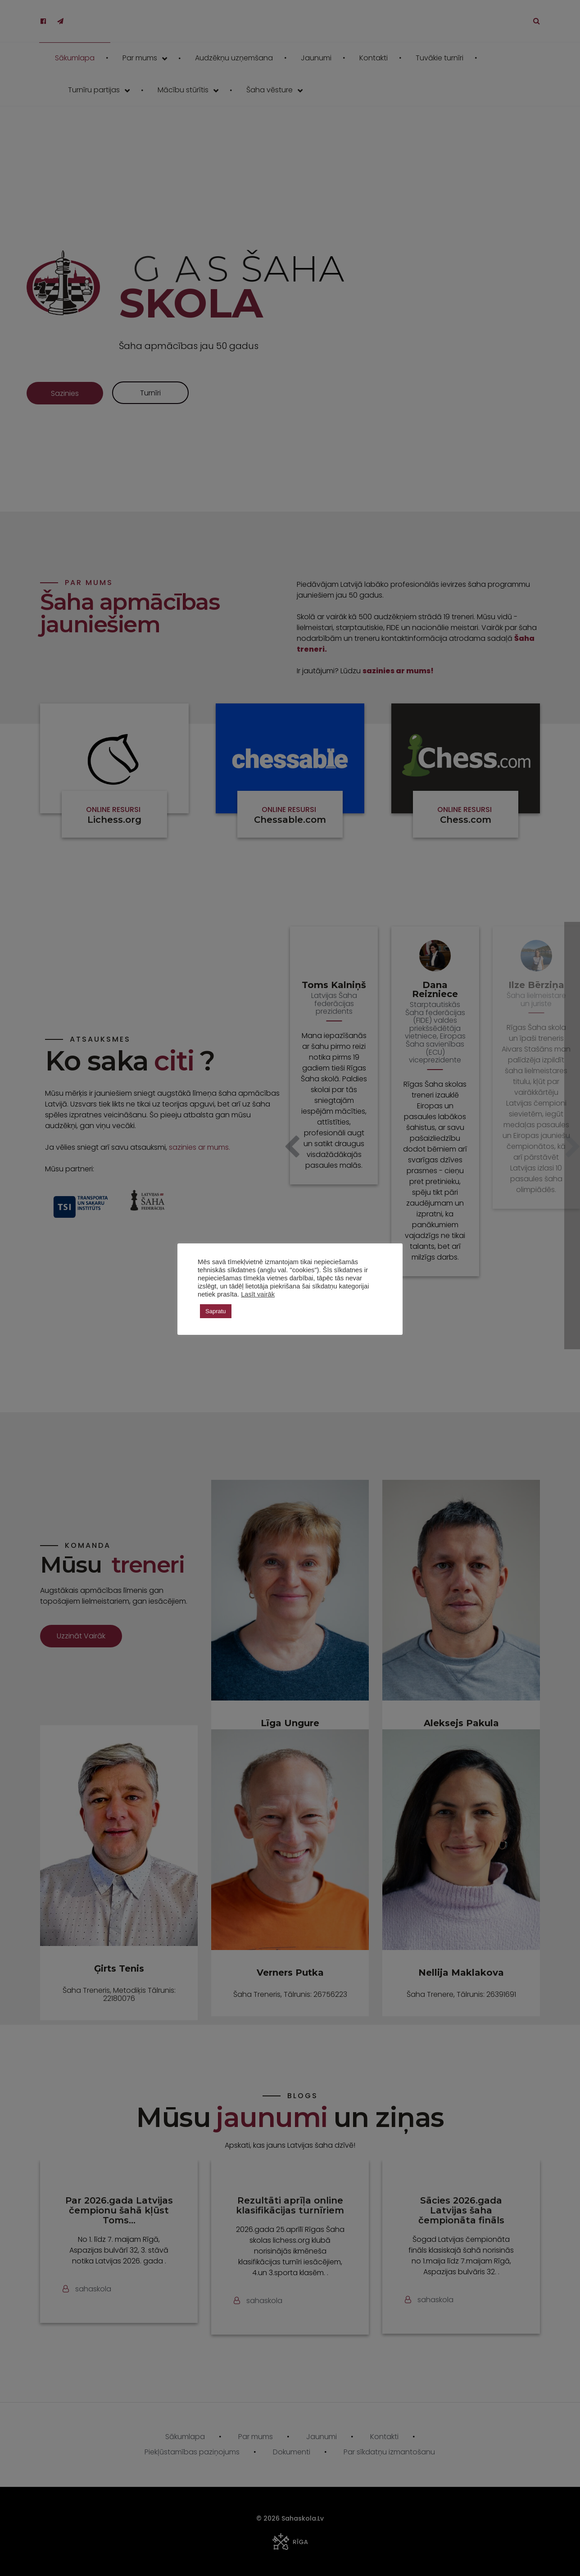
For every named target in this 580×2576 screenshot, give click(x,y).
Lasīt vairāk (258, 1294)
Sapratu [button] (215, 1311)
